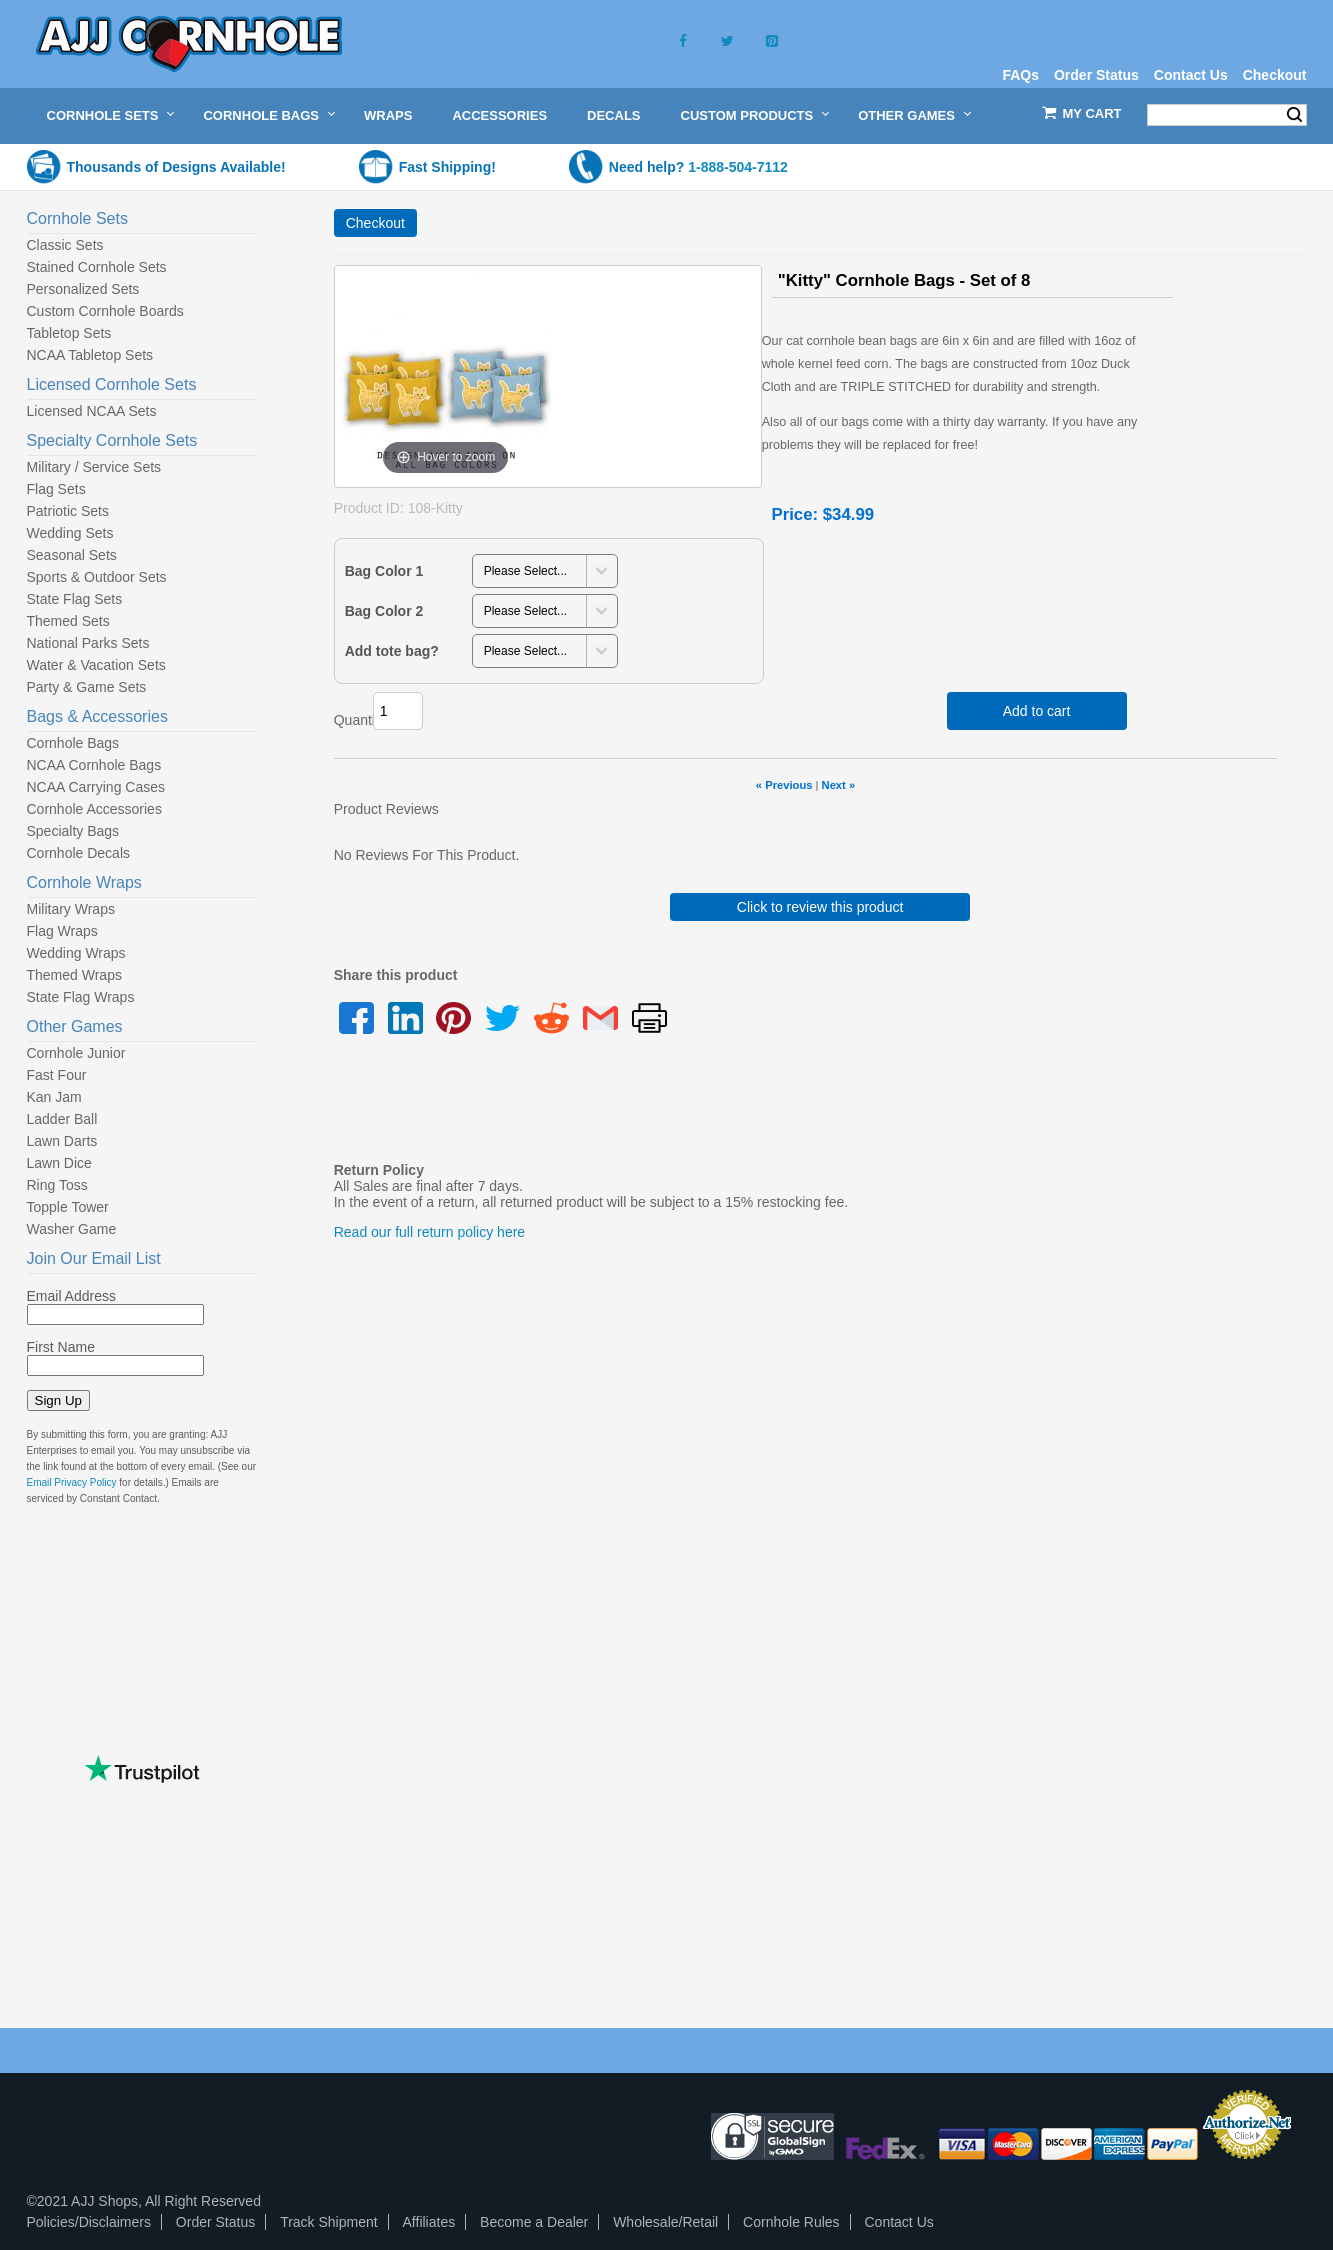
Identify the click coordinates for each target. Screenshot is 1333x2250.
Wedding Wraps (76, 953)
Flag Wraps (62, 931)
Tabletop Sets (69, 333)
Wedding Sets (70, 533)
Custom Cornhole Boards (105, 311)
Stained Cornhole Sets (97, 267)
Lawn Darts (62, 1141)
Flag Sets (56, 489)
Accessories (499, 115)
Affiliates (429, 2222)
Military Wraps (71, 909)
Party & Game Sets (87, 687)
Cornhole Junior (76, 1053)
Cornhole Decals (79, 853)
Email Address (71, 1296)
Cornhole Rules (791, 2222)
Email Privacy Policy (72, 1482)
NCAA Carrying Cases (96, 787)
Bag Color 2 (384, 611)
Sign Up (58, 1400)
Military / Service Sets (94, 467)
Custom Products (747, 115)
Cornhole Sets (103, 115)
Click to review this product (820, 907)
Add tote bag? (392, 651)
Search (1294, 115)
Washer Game (72, 1229)
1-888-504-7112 (738, 167)
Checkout (1275, 75)
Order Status (1096, 75)
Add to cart (1037, 711)
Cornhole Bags (261, 115)
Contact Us (1191, 75)
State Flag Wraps (81, 997)
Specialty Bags (73, 831)
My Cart (1092, 113)
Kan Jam (54, 1097)
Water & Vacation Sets (96, 665)
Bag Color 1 (384, 571)
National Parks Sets (88, 643)
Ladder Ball (62, 1119)
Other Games (906, 115)
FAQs (1020, 75)
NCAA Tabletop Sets (90, 355)
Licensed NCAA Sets (92, 411)
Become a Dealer (534, 2222)
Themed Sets (68, 621)
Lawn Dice (59, 1163)
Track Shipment (329, 2222)
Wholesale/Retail (665, 2222)
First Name (61, 1347)
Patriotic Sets (68, 511)
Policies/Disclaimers (89, 2222)
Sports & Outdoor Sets (97, 577)
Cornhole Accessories (94, 809)
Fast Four (57, 1075)
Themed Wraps (74, 975)
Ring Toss (57, 1185)
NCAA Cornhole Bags (94, 765)
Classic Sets (65, 245)
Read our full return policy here (429, 1232)
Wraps (388, 115)
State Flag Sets (75, 599)
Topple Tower (68, 1207)
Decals (613, 115)
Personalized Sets (83, 289)
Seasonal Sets (72, 555)
